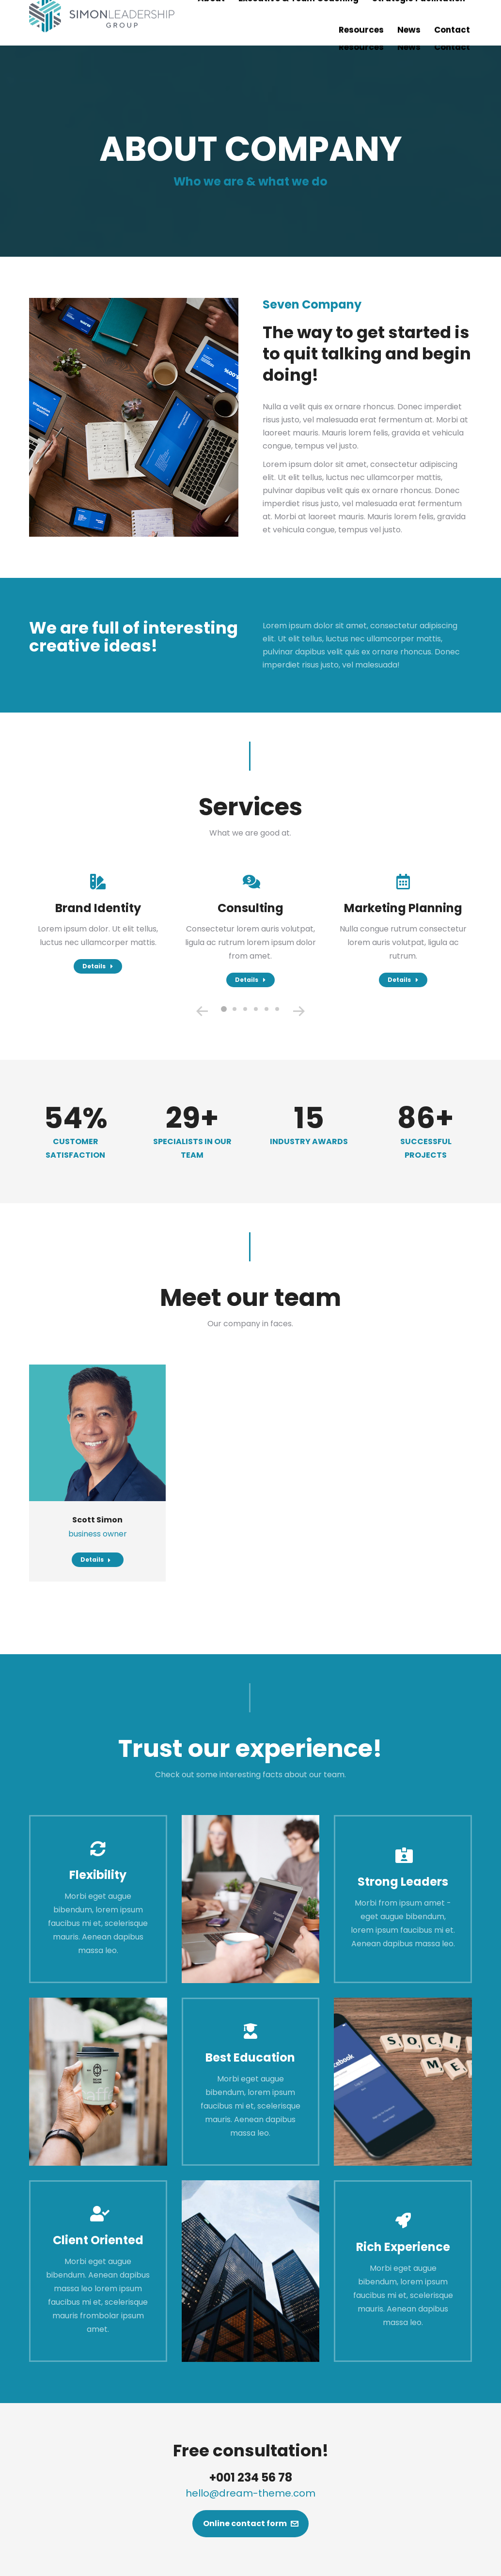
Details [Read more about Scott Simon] (95, 1559)
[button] (224, 1009)
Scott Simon (97, 1519)
